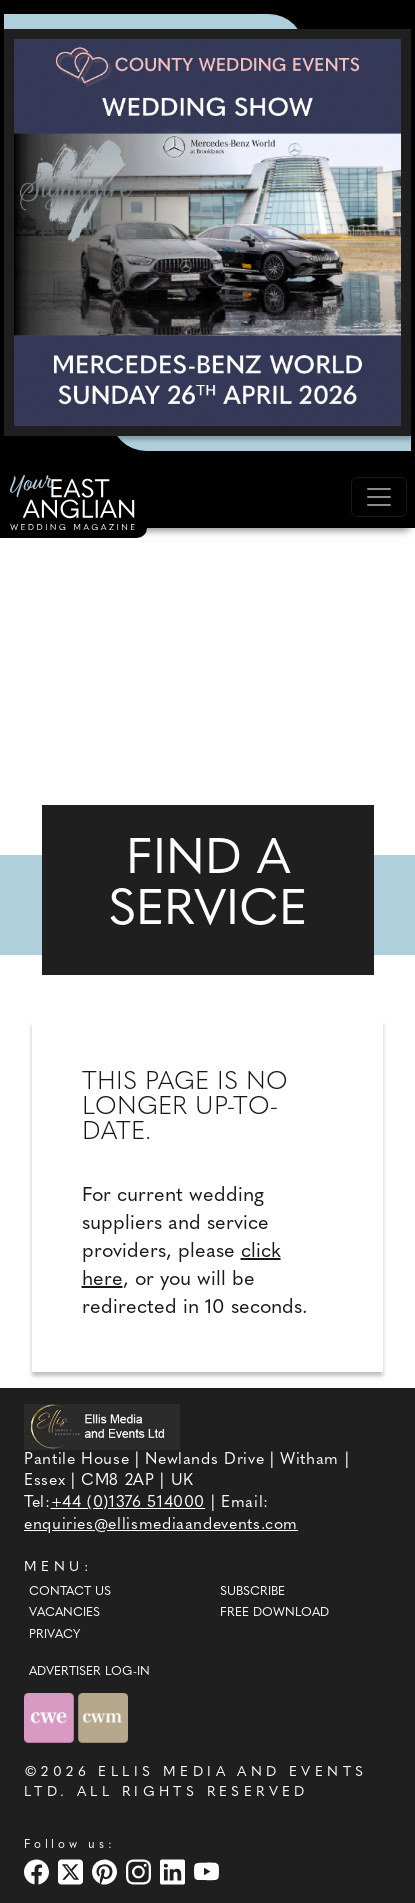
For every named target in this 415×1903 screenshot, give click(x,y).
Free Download (274, 1613)
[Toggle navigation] (379, 497)
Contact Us (70, 1592)
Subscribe (252, 1592)
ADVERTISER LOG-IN (89, 1672)
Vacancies (64, 1613)
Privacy (54, 1635)
